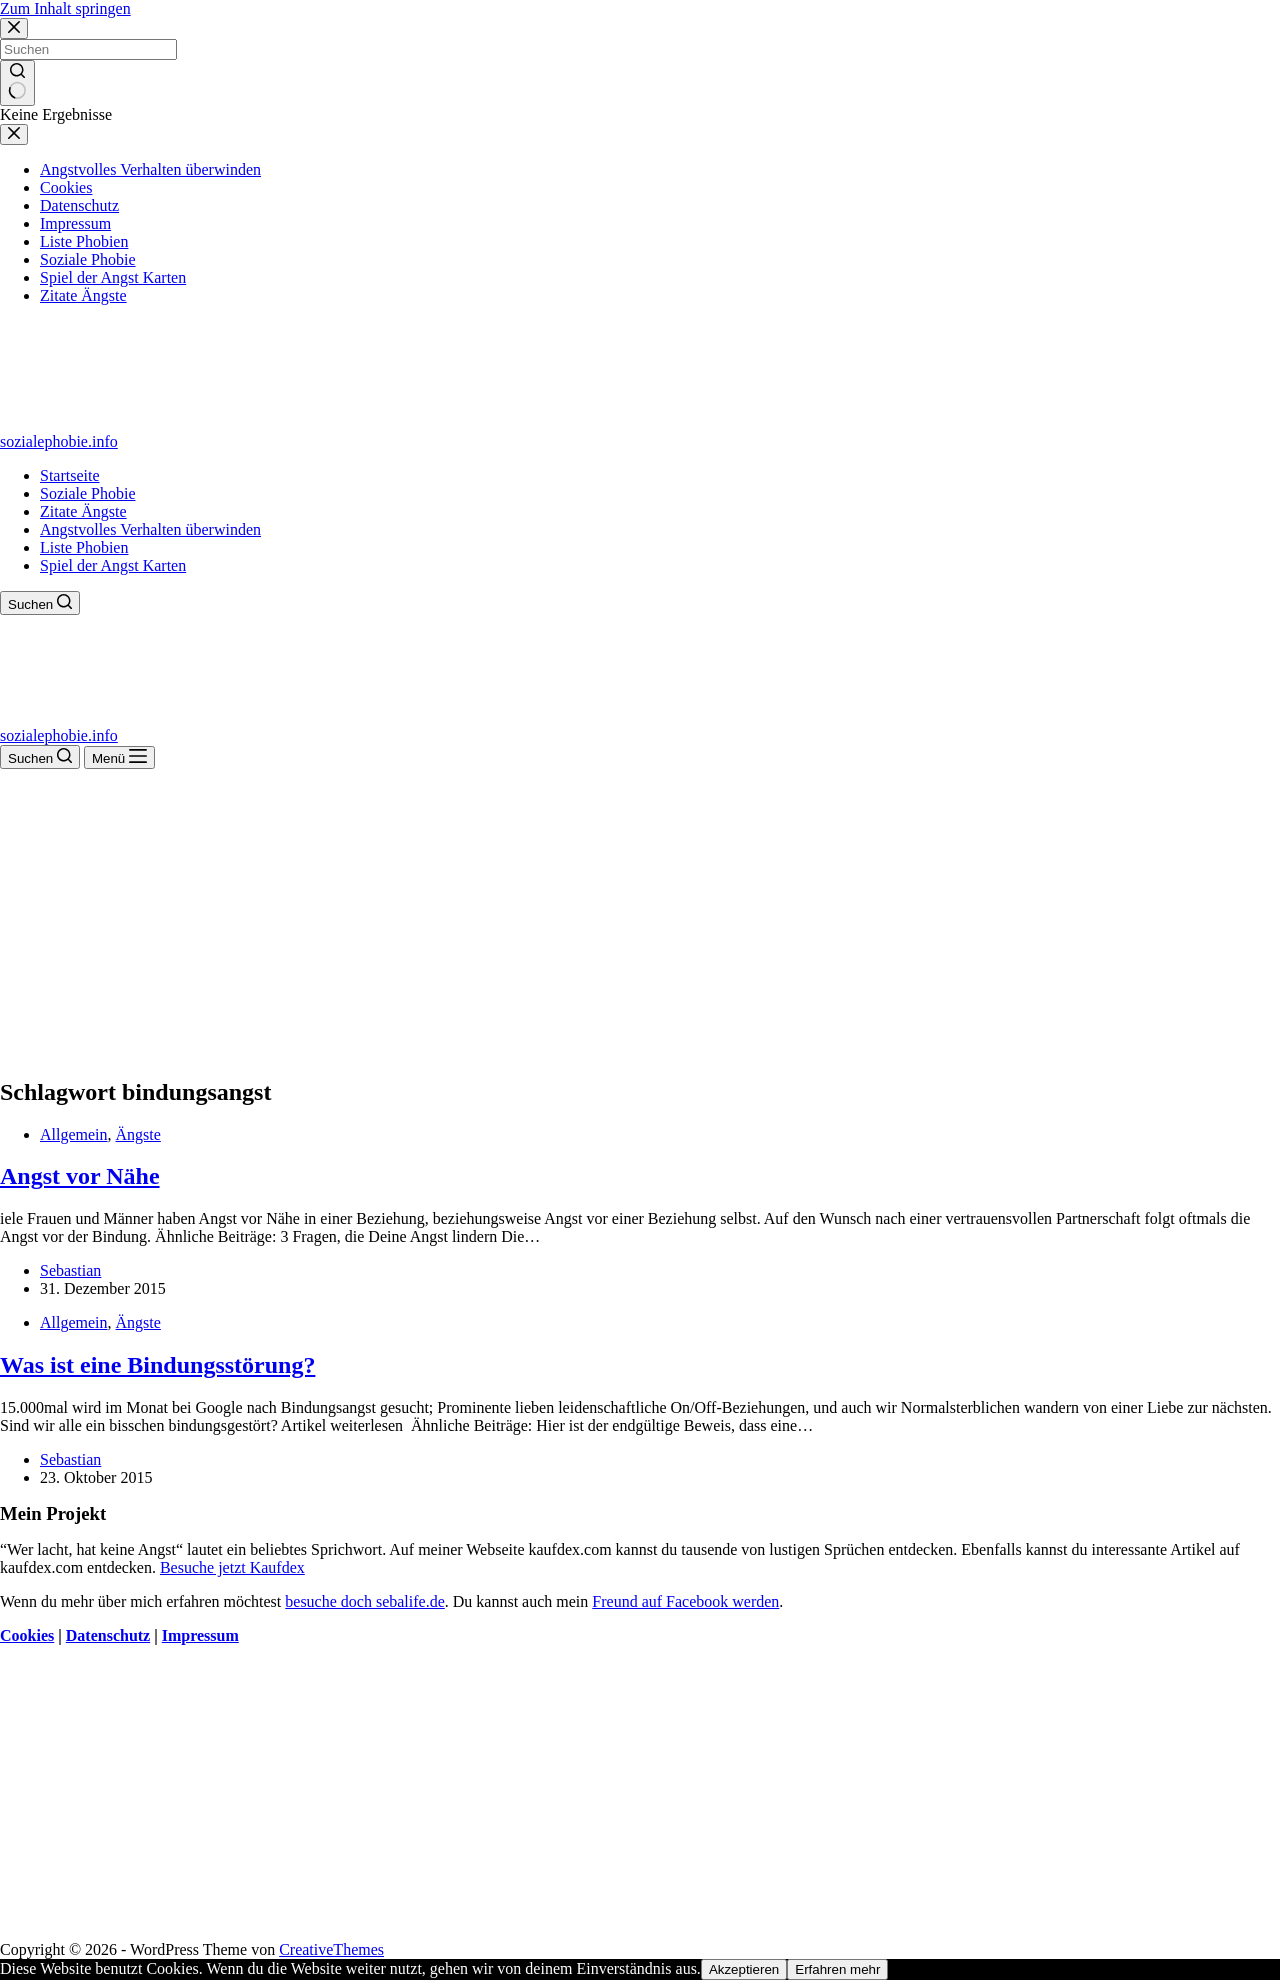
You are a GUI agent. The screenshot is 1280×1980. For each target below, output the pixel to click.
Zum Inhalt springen (65, 8)
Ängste (138, 1134)
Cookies (27, 1635)
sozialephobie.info (59, 441)
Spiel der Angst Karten (113, 565)
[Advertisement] (640, 919)
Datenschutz (108, 1635)
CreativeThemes (331, 1949)
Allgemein (74, 1134)
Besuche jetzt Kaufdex (232, 1567)
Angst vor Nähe (80, 1176)
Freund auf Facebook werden (685, 1601)
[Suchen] (40, 603)
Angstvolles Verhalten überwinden (150, 529)
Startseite (70, 475)
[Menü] (119, 757)
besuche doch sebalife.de (364, 1601)
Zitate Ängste (83, 511)
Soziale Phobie (88, 493)
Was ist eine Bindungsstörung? (157, 1365)
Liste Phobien (84, 547)
